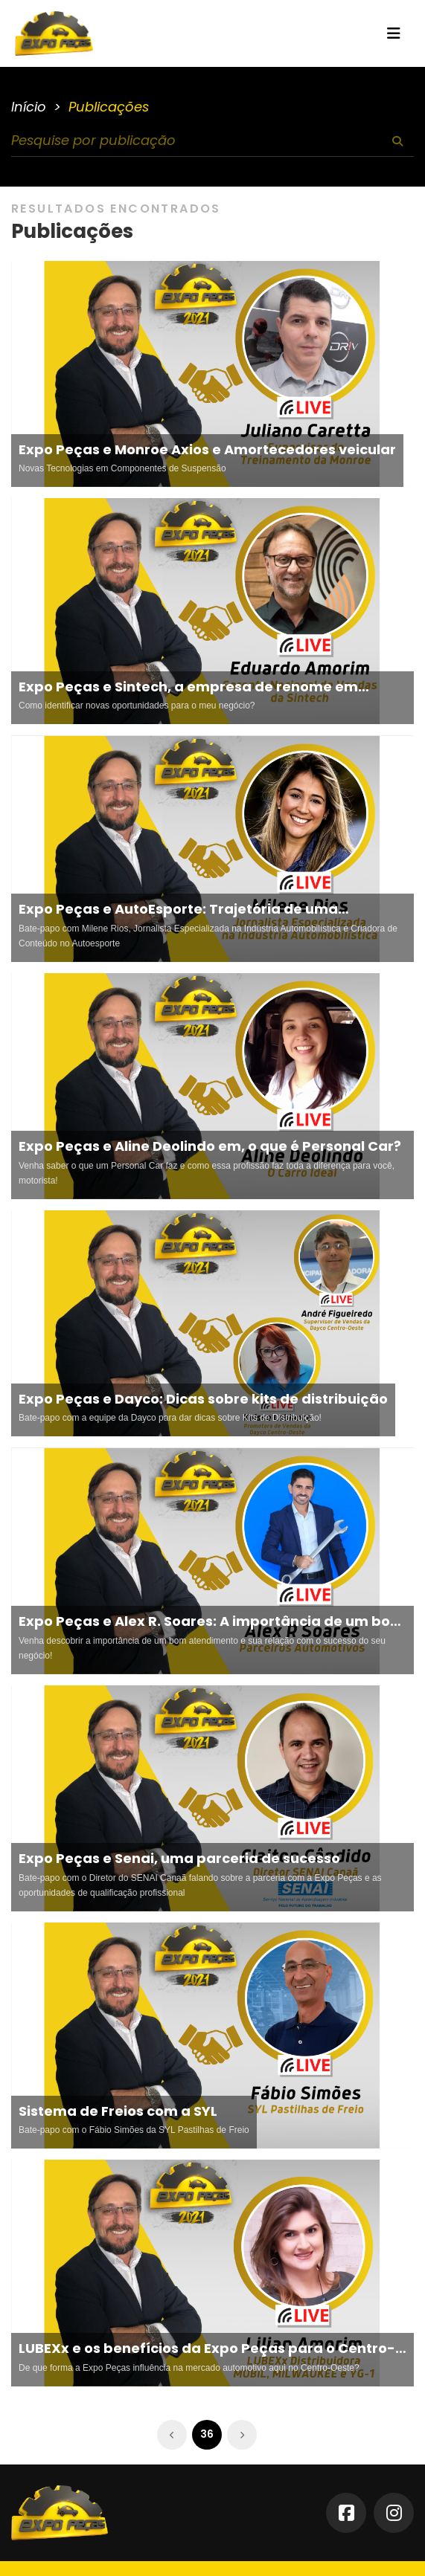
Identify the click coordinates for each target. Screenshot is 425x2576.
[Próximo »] (242, 2435)
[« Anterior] (172, 2435)
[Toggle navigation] (393, 33)
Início (28, 106)
